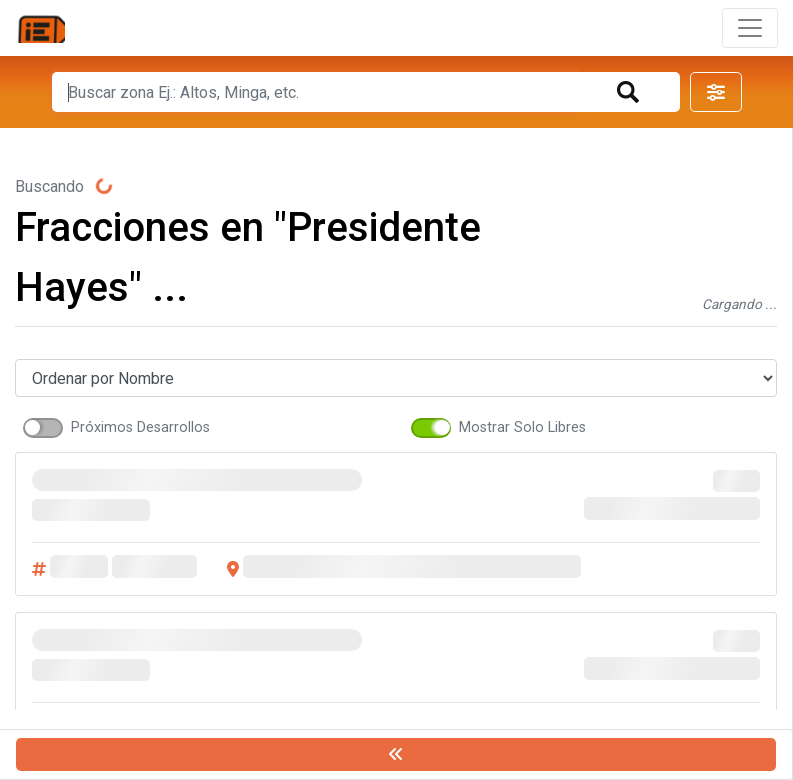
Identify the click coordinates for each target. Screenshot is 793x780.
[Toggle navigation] (750, 28)
